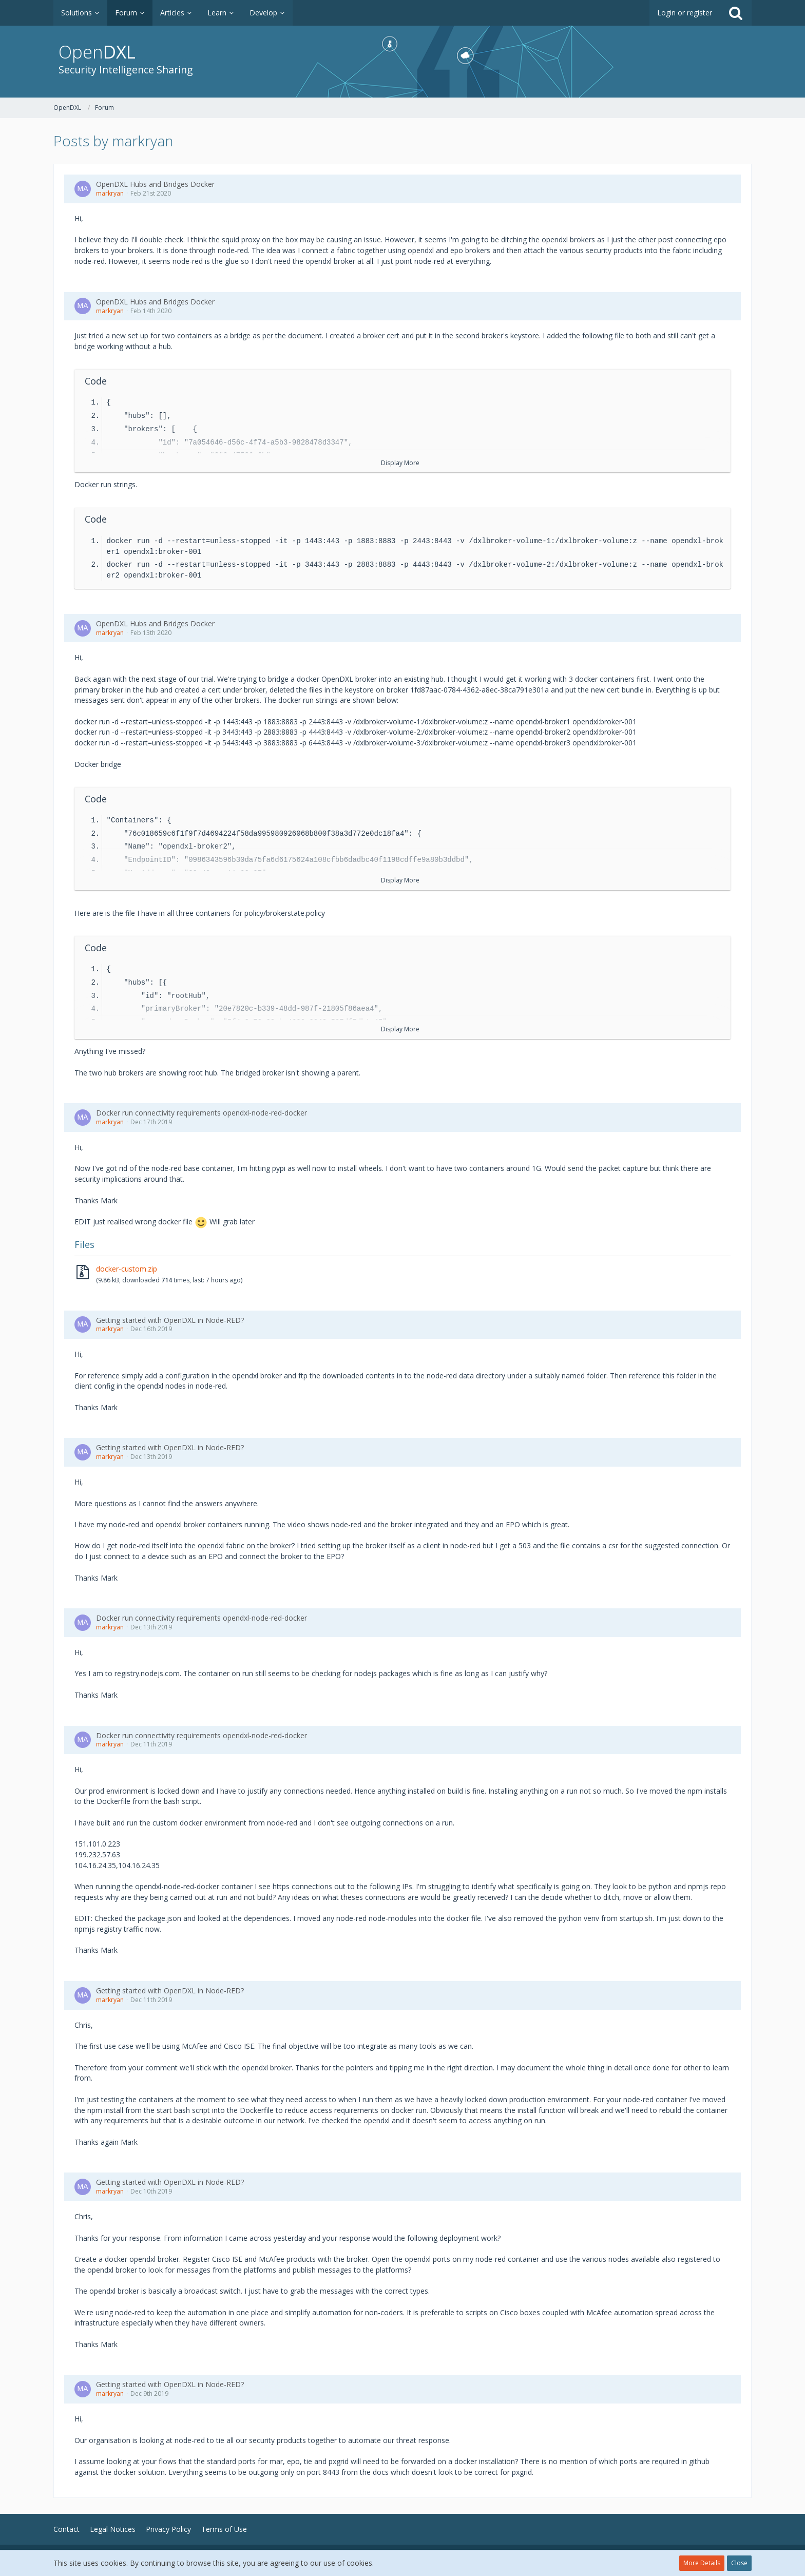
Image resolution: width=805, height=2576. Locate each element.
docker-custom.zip (126, 1269)
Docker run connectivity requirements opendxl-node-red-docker (201, 1113)
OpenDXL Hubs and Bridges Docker (155, 184)
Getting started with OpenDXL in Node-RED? (170, 1320)
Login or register (684, 12)
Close (739, 2563)
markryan (110, 193)
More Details (701, 2563)
